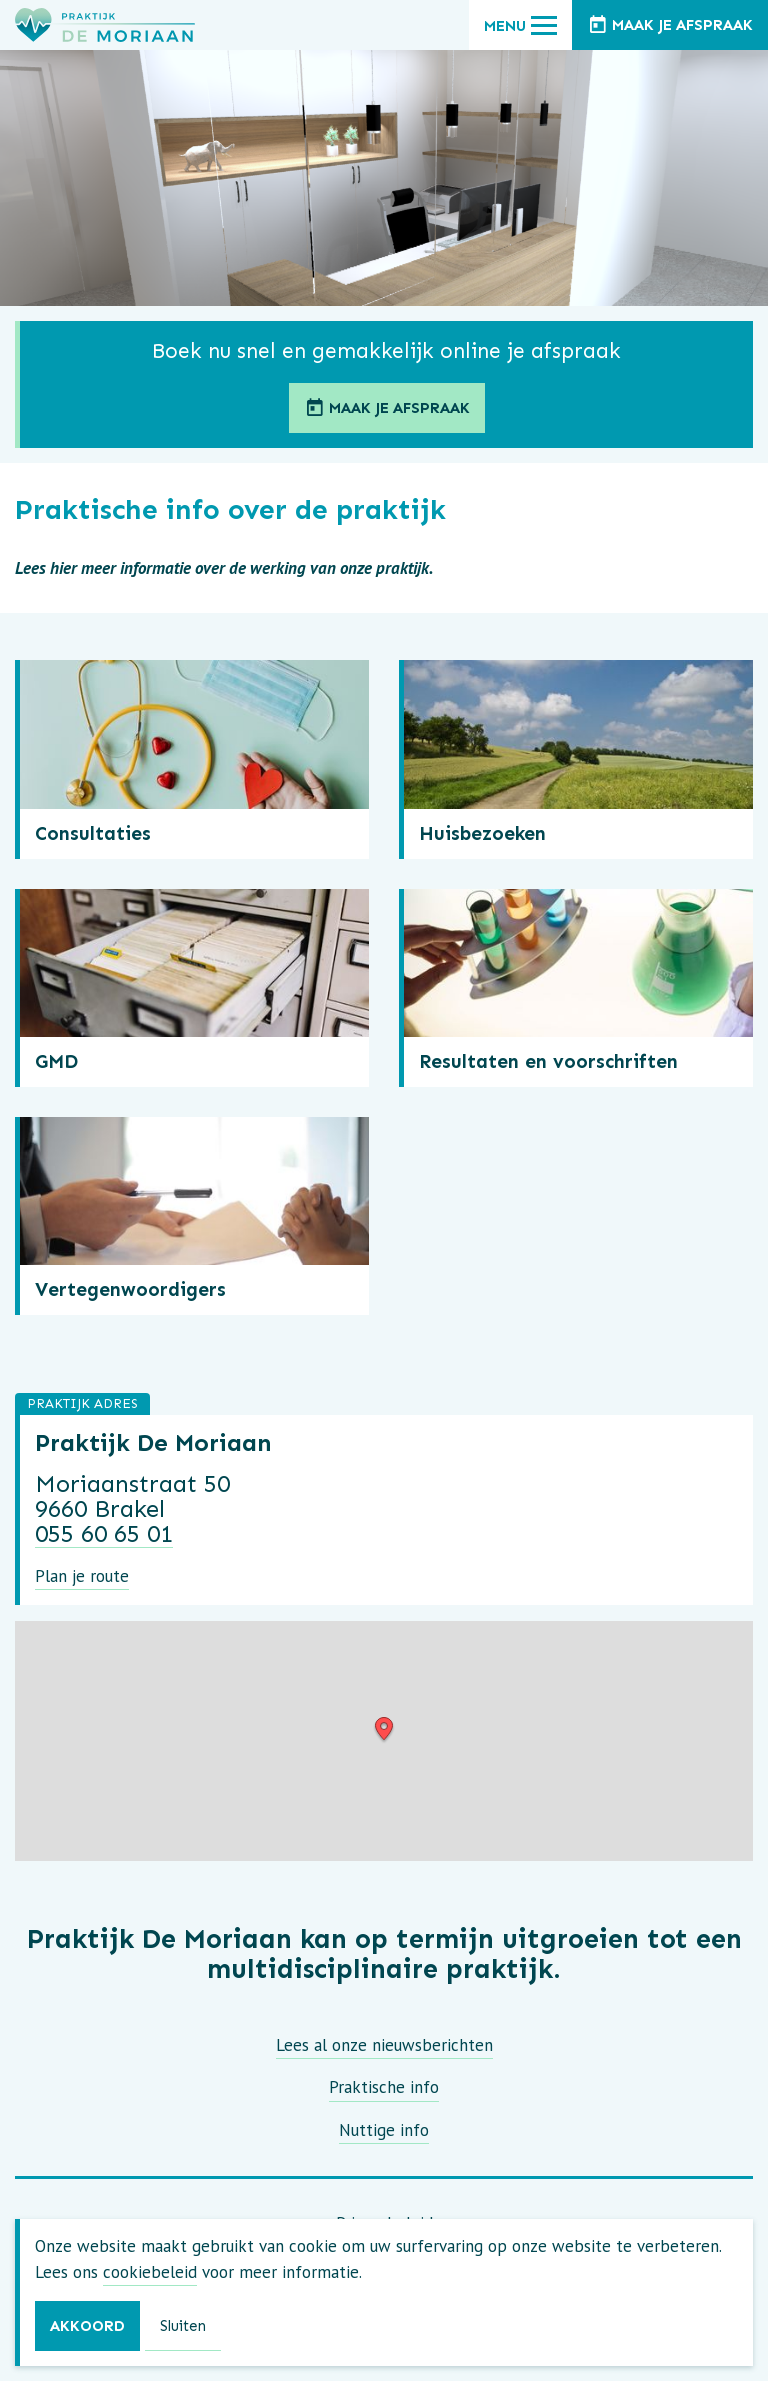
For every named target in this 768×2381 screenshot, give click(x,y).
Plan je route (82, 1576)
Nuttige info (384, 2130)
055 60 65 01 (104, 1534)
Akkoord (87, 2326)
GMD (56, 1061)
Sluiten (183, 2326)
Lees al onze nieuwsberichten (384, 2045)
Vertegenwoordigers (130, 1289)
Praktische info (384, 2087)
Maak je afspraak (387, 409)
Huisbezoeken (482, 833)
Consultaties (93, 833)
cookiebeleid (150, 2272)
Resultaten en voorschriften (548, 1061)
